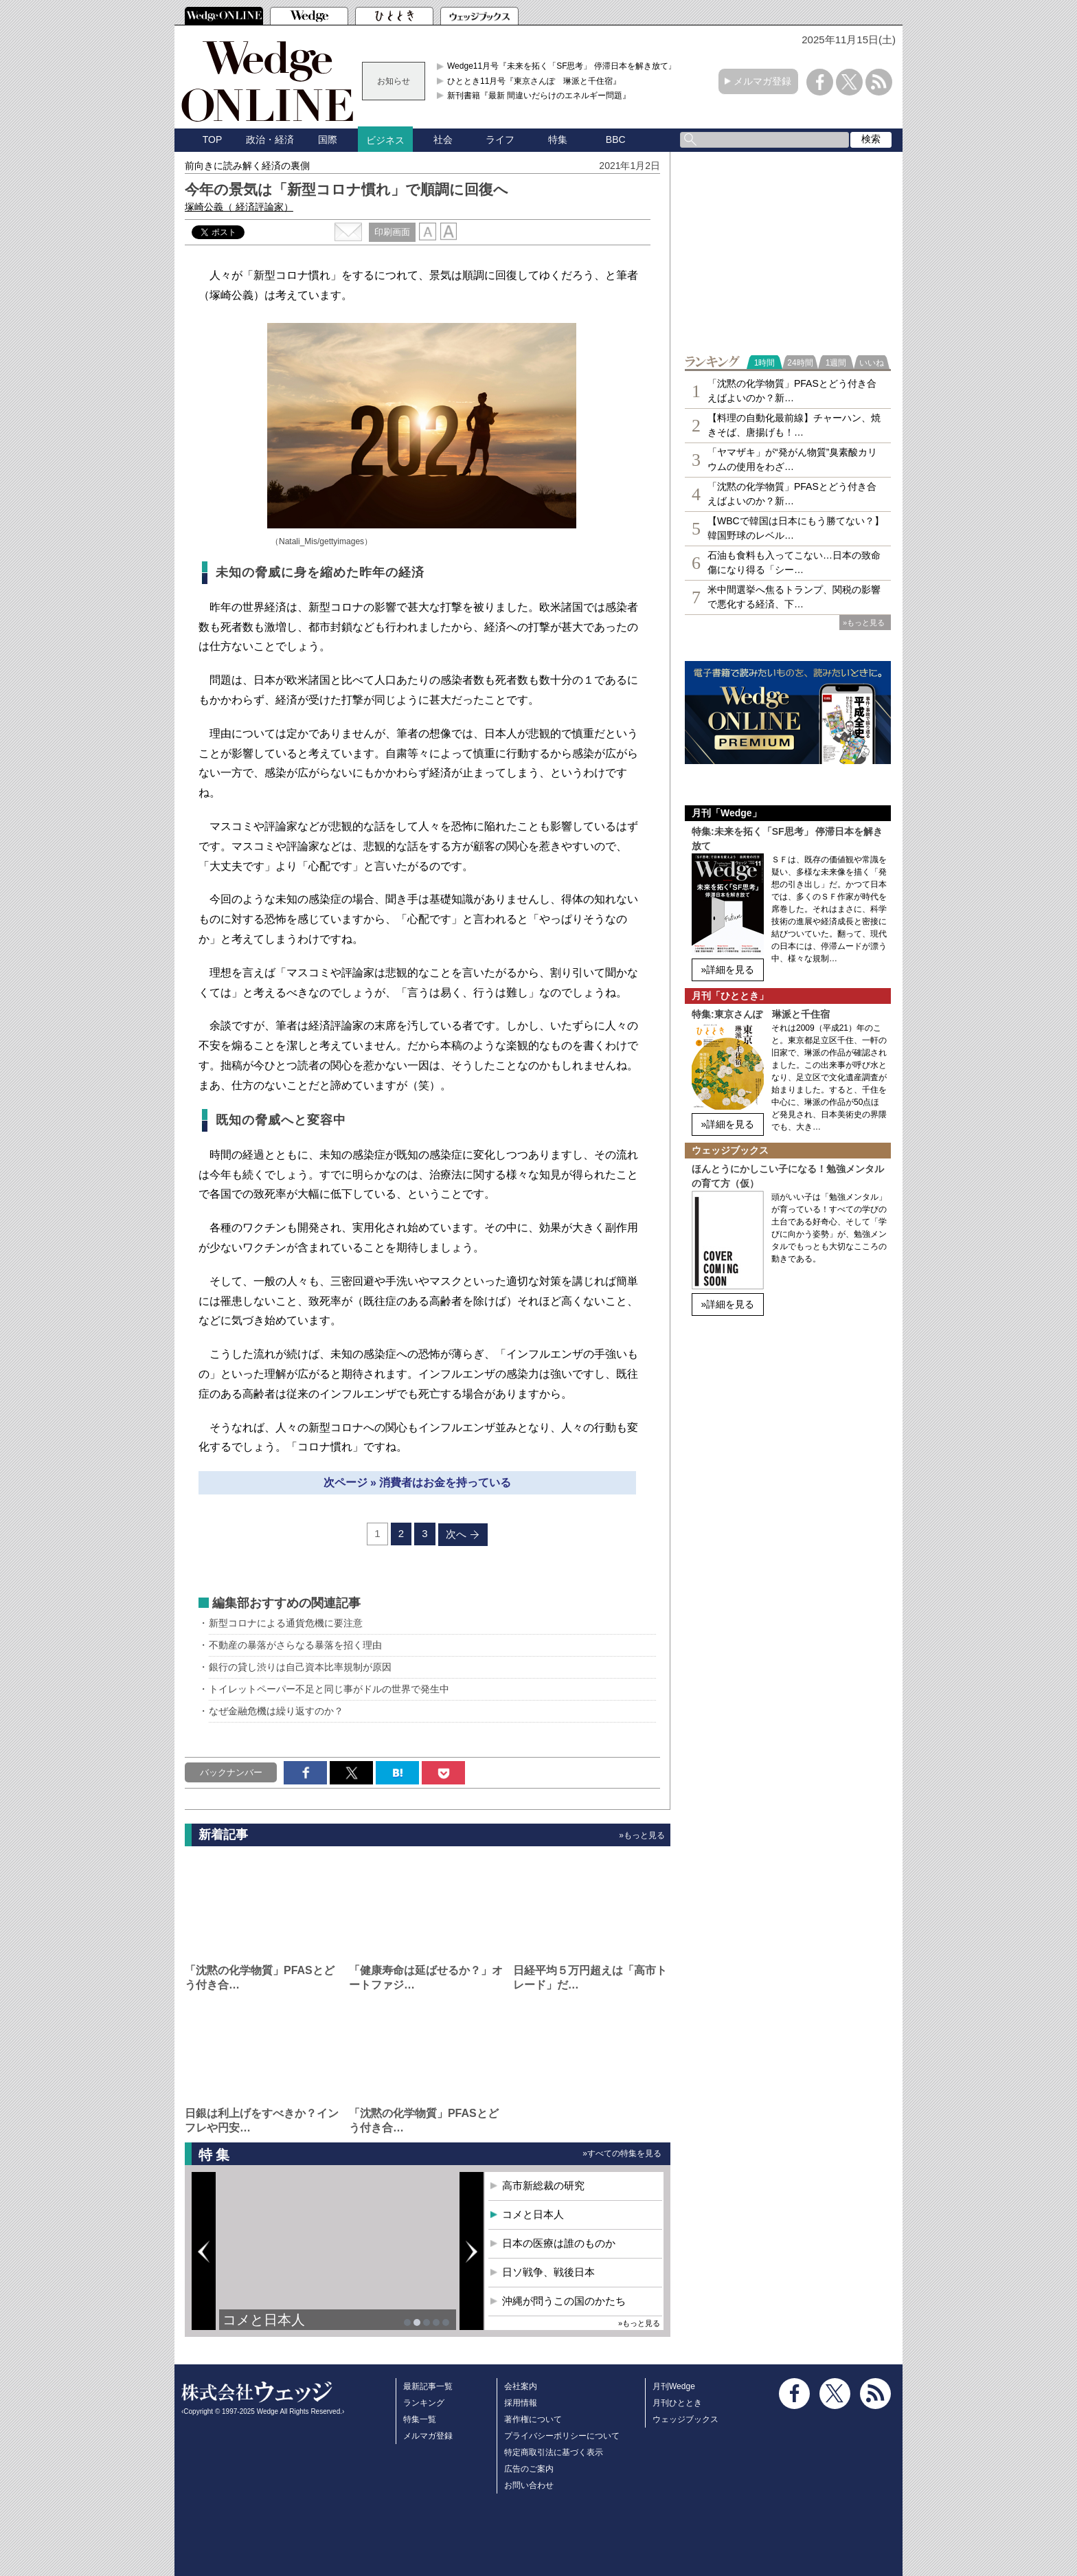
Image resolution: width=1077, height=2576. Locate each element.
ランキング (423, 2403)
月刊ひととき (677, 2403)
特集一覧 (419, 2419)
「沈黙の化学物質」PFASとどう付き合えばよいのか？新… (791, 390)
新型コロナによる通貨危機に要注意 (286, 1622)
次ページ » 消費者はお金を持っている (418, 1482)
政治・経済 (270, 139)
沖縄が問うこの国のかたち (564, 2301)
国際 (327, 139)
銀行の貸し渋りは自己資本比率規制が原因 (300, 1666)
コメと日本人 (264, 2319)
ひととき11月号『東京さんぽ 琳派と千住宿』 (534, 81)
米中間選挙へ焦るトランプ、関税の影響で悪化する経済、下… (794, 596)
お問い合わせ (529, 2485)
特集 (557, 139)
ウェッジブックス (685, 2419)
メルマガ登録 (762, 81)
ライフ (500, 139)
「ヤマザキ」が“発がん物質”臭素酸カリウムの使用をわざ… (792, 459)
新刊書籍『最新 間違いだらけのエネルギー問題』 (539, 95)
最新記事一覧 (428, 2386)
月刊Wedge (674, 2386)
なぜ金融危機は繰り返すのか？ (276, 1710)
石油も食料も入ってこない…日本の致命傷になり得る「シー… (794, 562)
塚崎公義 (239, 206)
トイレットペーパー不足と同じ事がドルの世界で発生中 (329, 1688)
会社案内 (520, 2386)
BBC (616, 139)
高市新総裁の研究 (543, 2185)
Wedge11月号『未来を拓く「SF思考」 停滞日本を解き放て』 (562, 66)
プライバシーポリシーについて (562, 2436)
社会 (443, 139)
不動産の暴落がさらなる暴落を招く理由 (295, 1644)
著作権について (533, 2419)
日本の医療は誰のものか (558, 2243)
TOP (213, 139)
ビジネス (385, 140)
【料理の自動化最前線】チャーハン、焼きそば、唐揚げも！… (794, 425)
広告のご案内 (529, 2469)
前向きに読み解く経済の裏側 (247, 165)
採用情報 (520, 2403)
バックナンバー (231, 1772)
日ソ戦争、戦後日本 (548, 2272)
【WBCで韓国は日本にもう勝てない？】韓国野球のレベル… (795, 528)
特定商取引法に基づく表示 (553, 2452)
